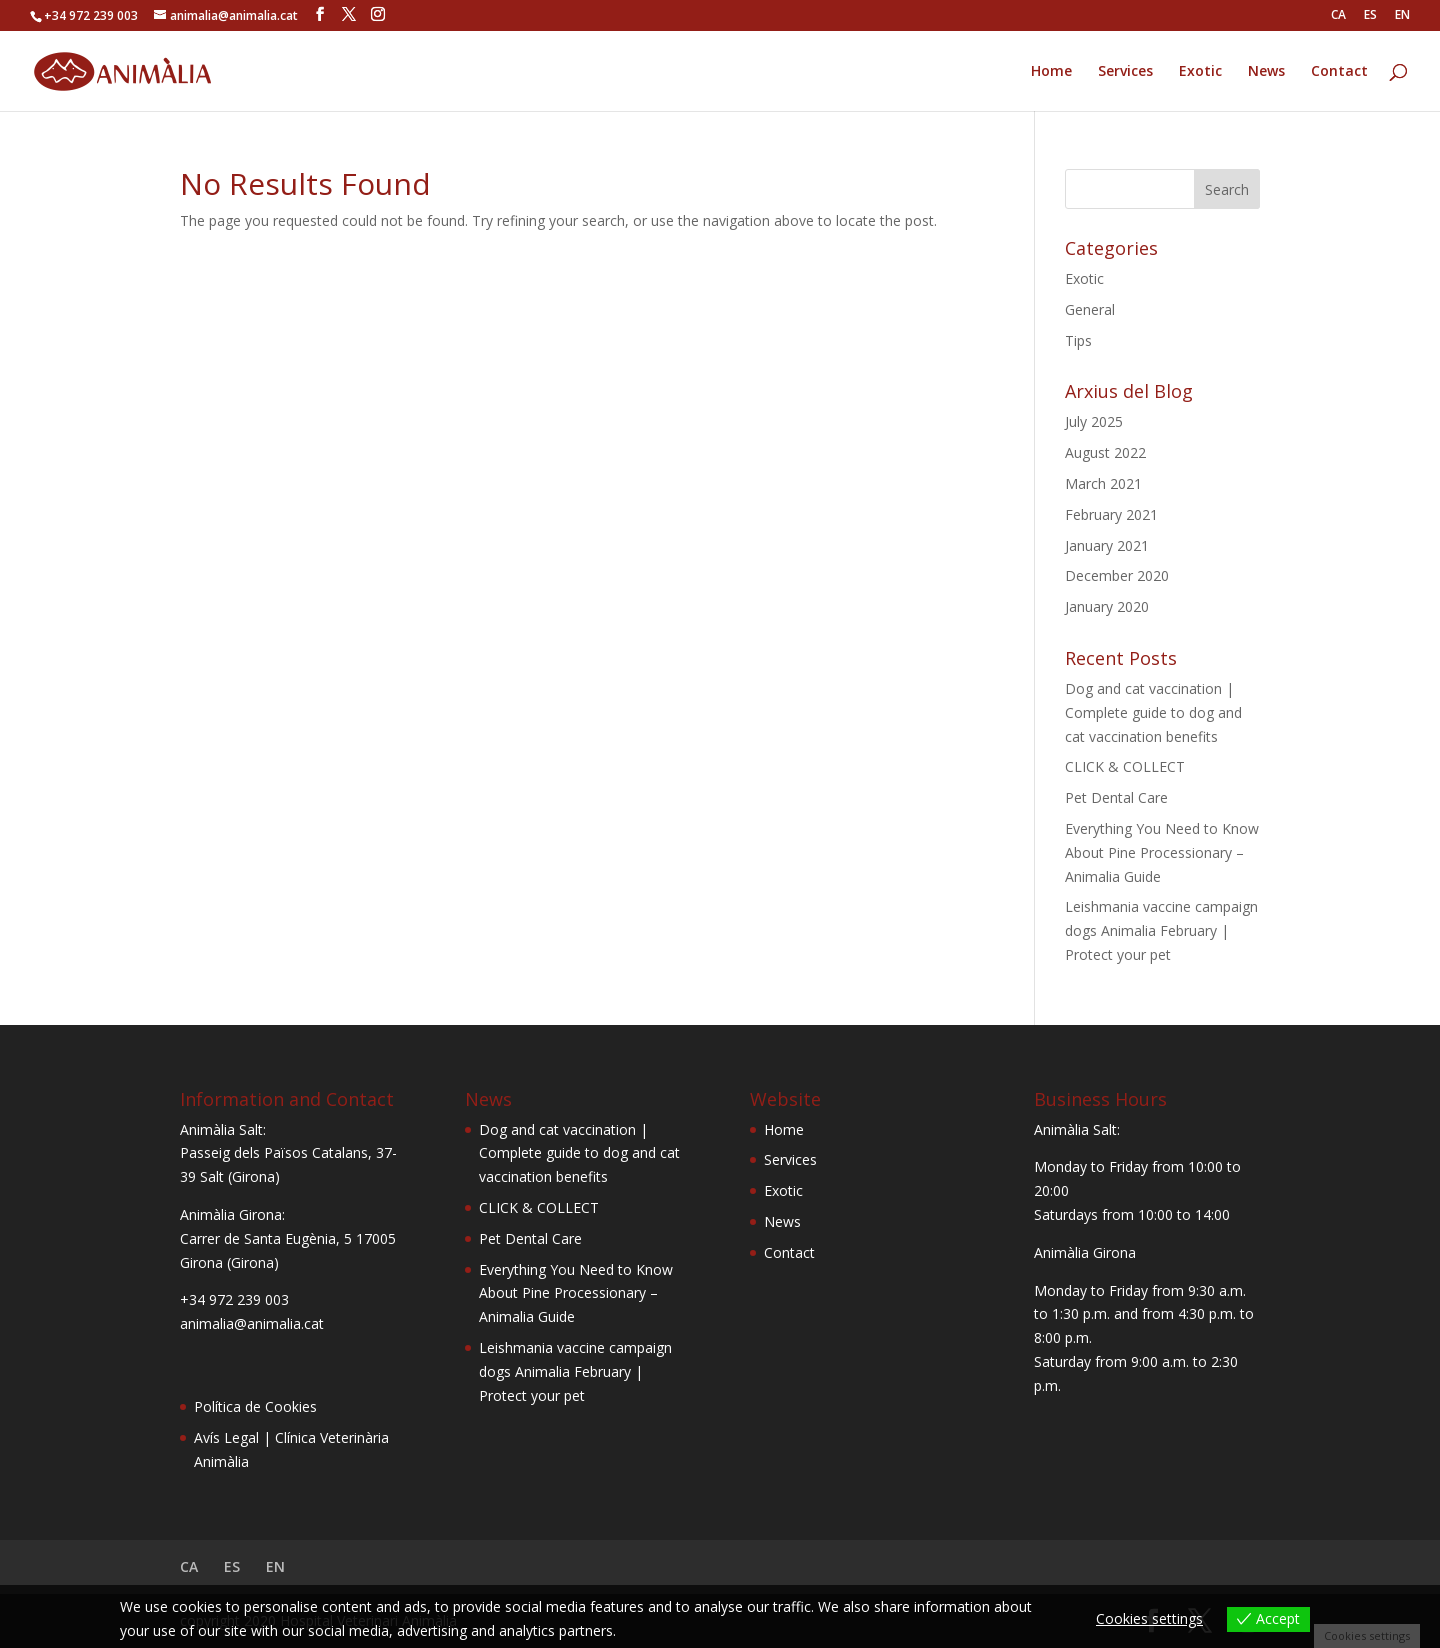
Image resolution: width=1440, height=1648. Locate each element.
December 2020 (1117, 575)
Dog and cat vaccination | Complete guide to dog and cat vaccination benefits (1153, 712)
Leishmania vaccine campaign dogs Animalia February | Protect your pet (1161, 930)
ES (1370, 16)
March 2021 (1103, 483)
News (1266, 72)
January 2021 (1107, 545)
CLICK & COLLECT (1125, 766)
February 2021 (1111, 514)
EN (1402, 16)
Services (1125, 72)
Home (1051, 72)
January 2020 (1107, 606)
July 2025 (1094, 421)
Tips (1078, 340)
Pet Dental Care (1116, 797)
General (1090, 309)
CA (1338, 16)
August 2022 (1105, 452)
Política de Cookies (255, 1406)
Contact (1339, 72)
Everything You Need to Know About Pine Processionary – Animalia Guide (1162, 852)
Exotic (1200, 72)
